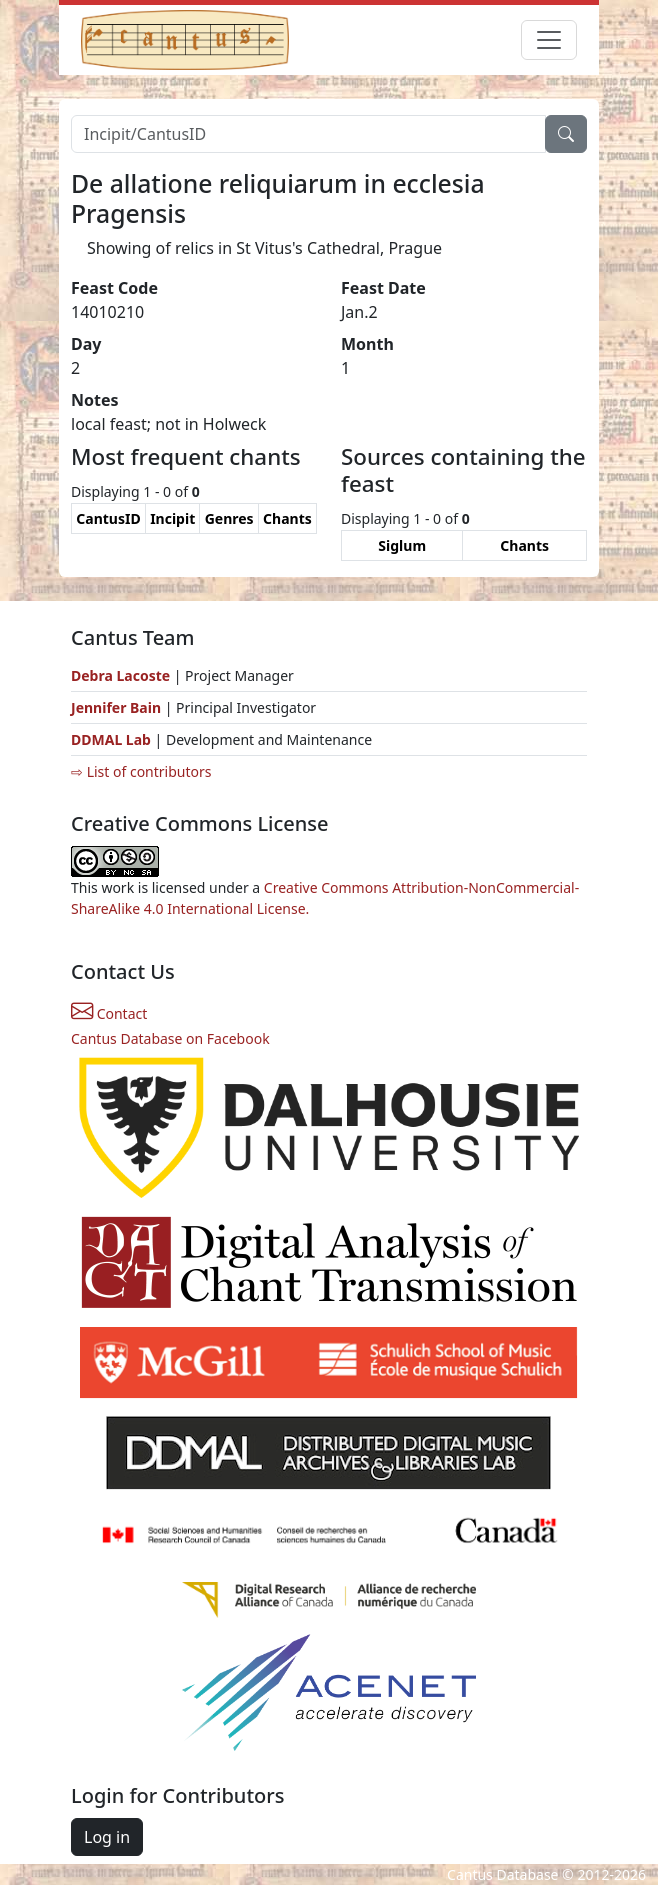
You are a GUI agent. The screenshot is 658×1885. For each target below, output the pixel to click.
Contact (109, 1013)
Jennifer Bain (118, 707)
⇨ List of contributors (141, 771)
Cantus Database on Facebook (170, 1038)
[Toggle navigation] (549, 40)
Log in (107, 1837)
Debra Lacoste (120, 675)
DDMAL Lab (111, 739)
